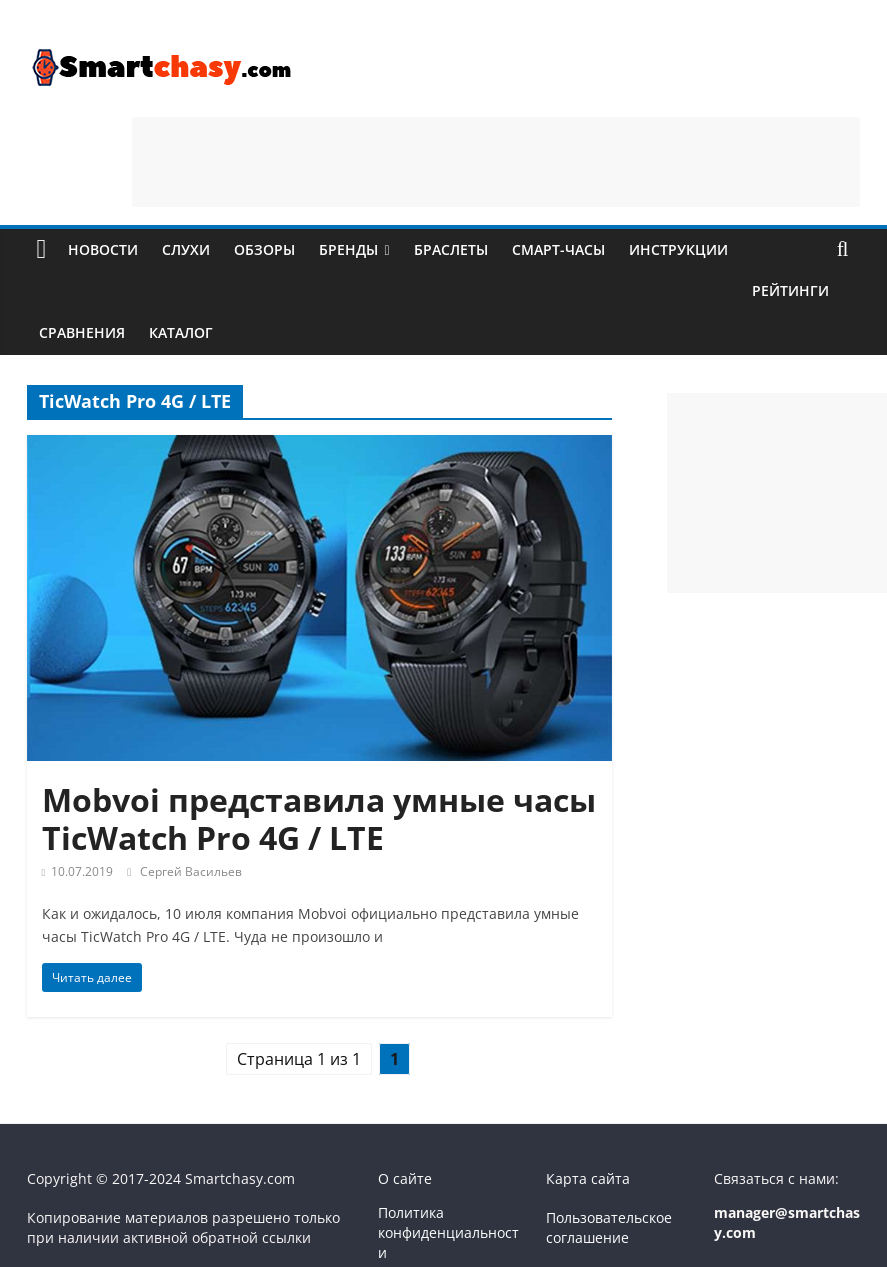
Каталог (181, 332)
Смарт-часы (558, 249)
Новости (103, 249)
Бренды (348, 249)
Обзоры (264, 249)
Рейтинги (790, 290)
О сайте (405, 1178)
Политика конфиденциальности (448, 1232)
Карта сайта (588, 1178)
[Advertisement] (496, 162)
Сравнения (82, 332)
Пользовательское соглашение (609, 1227)
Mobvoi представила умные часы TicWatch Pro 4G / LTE (319, 818)
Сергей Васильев (191, 871)
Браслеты (451, 249)
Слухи (186, 249)
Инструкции (678, 249)
